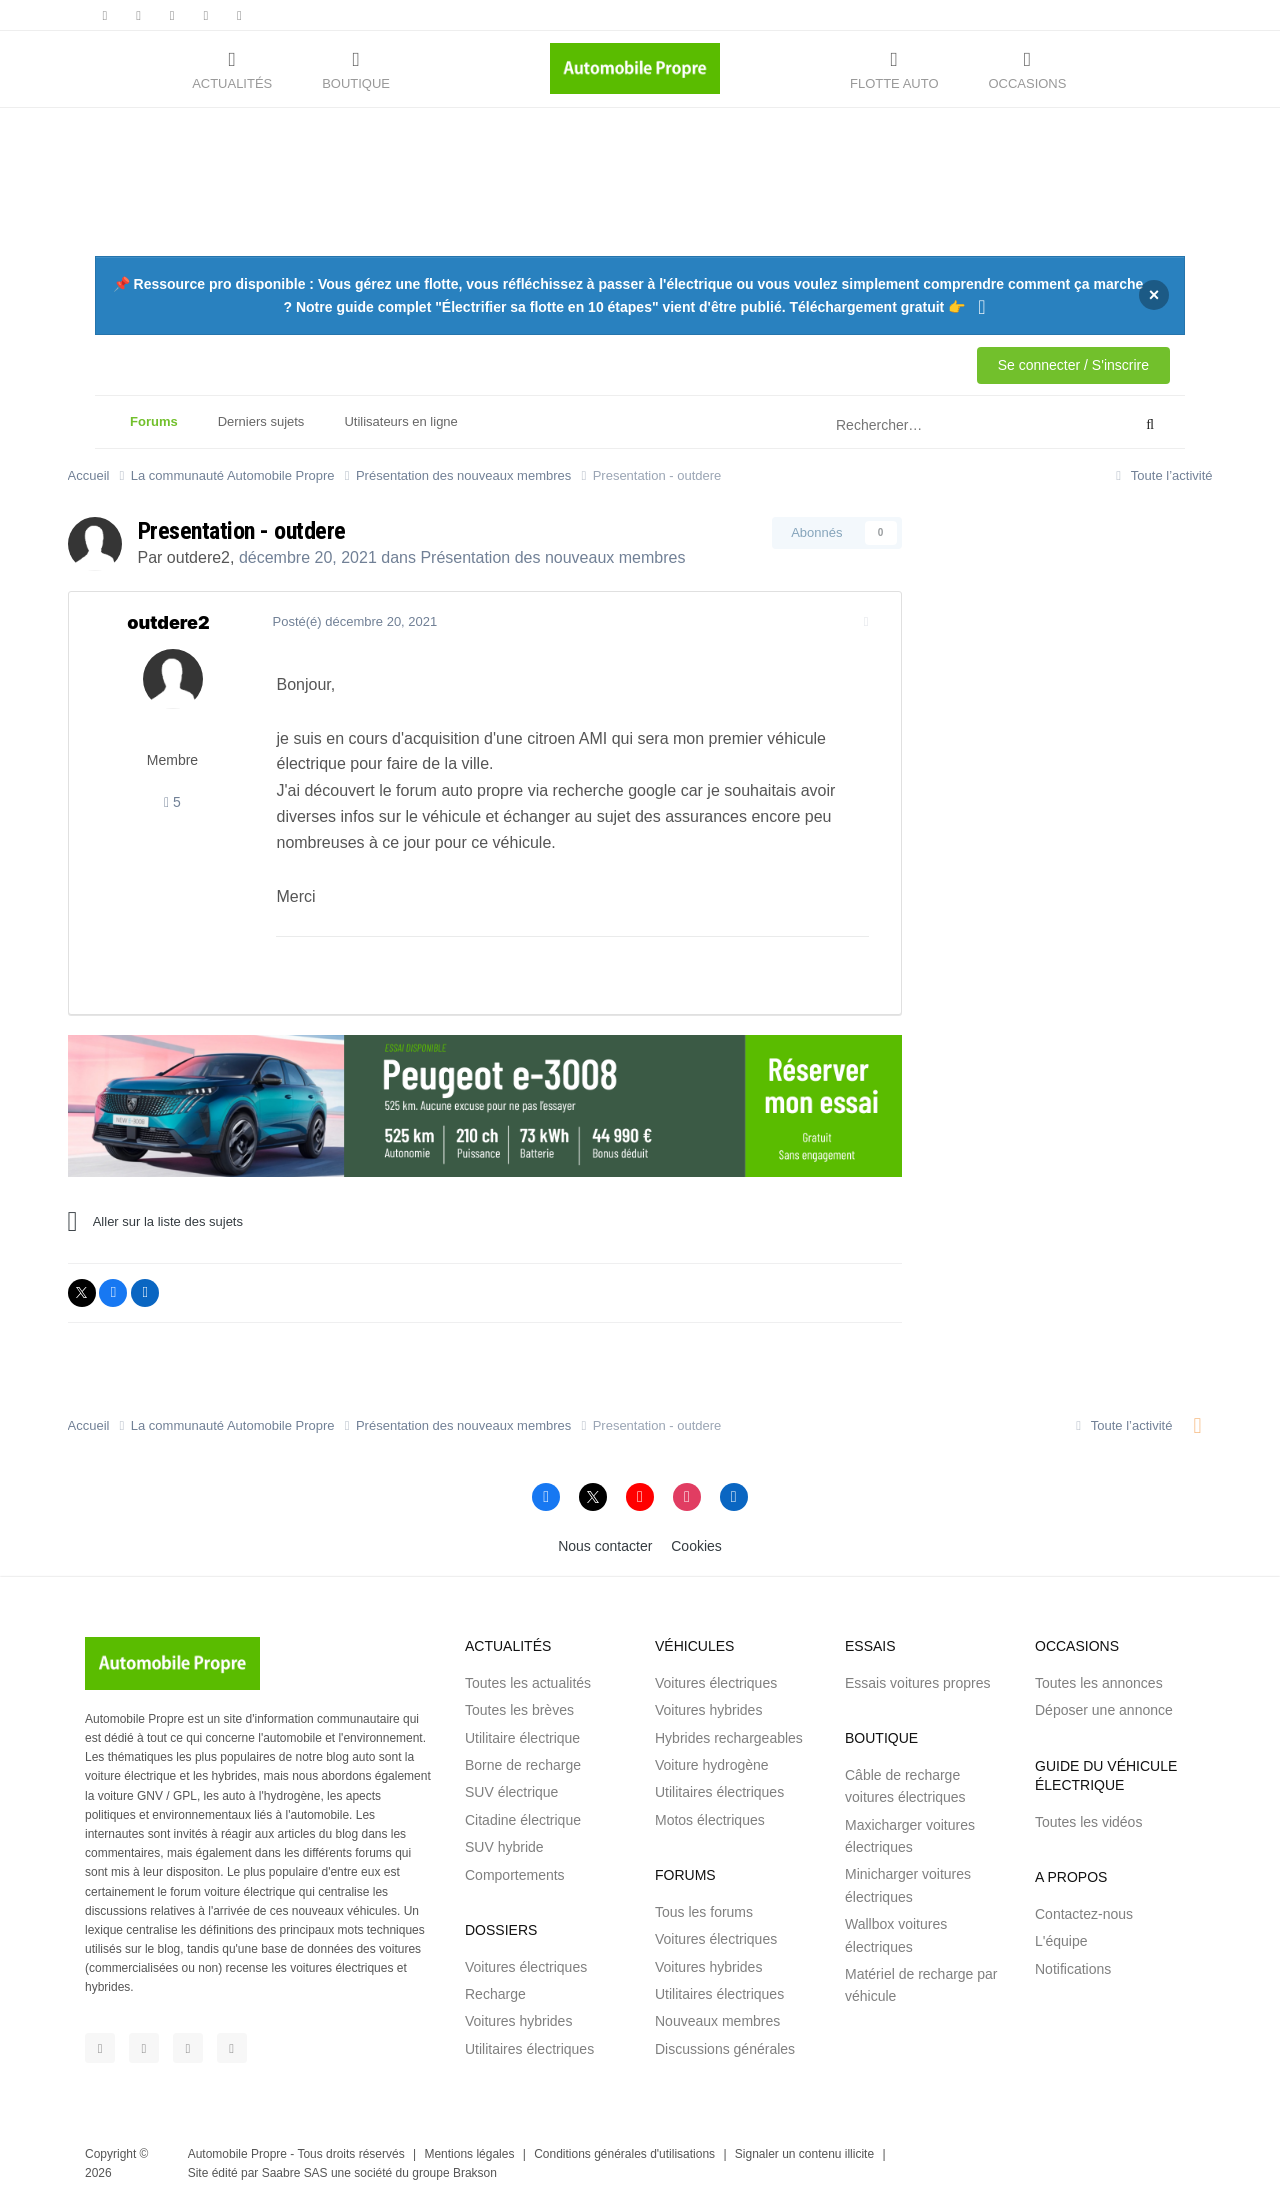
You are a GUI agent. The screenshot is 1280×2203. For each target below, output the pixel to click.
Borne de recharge (523, 1765)
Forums (154, 431)
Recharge (495, 1994)
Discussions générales (725, 2049)
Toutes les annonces (1099, 1683)
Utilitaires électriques (529, 2049)
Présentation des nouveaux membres (552, 557)
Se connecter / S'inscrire (1073, 365)
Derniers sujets (261, 421)
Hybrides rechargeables (729, 1738)
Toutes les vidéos (1088, 1822)
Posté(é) (351, 621)
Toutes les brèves (519, 1710)
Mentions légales (469, 2154)
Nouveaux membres (717, 2021)
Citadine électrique (523, 1820)
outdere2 (198, 557)
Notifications (1073, 1969)
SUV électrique (511, 1792)
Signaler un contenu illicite (804, 2154)
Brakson (475, 2173)
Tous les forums (704, 1912)
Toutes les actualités (528, 1683)
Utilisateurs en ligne (400, 421)
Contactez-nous (1084, 1914)
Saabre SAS (295, 2173)
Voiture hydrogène (712, 1765)
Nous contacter (605, 1546)
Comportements (515, 1875)
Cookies (696, 1546)
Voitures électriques (526, 1967)
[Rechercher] (933, 425)
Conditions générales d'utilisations (624, 2154)
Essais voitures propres (918, 1683)
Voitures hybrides (518, 2021)
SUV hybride (504, 1847)
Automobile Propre (237, 2154)
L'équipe (1061, 1941)
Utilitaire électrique (522, 1738)
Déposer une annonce (1104, 1710)
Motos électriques (710, 1820)
